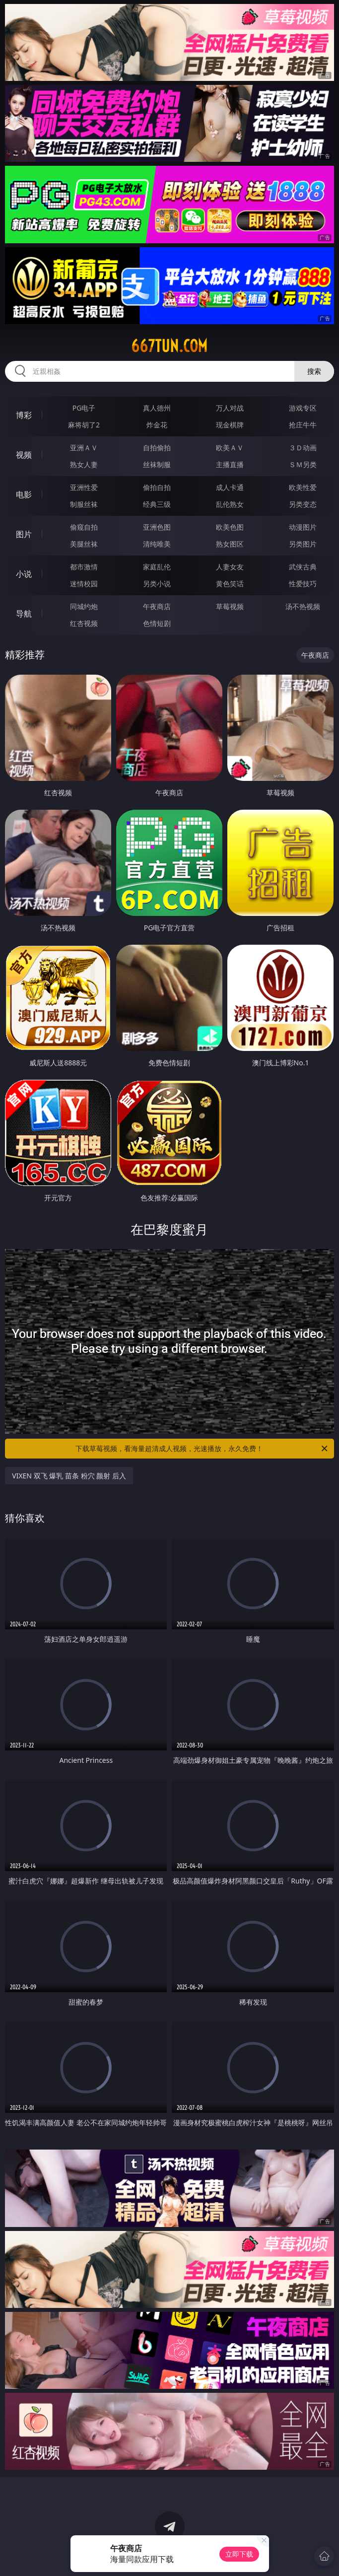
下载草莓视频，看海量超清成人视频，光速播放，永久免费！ (202, 1449)
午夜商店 (157, 606)
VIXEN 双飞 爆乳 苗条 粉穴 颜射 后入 (69, 1475)
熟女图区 (230, 544)
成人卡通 (230, 487)
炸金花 (156, 424)
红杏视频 (84, 623)
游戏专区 (303, 408)
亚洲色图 (157, 527)
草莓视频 (230, 606)
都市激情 (84, 566)
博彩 (24, 415)
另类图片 (303, 544)
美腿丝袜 (84, 544)
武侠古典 (303, 566)
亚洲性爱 (84, 487)
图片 (24, 534)
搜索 (314, 371)
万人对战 (230, 408)
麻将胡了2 (84, 424)
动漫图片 (303, 527)
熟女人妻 (84, 464)
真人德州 (157, 408)
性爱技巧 (303, 583)
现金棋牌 (230, 424)
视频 (24, 454)
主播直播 (230, 464)
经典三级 (157, 504)
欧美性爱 (303, 487)
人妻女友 (230, 566)
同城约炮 (84, 606)
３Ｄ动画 (303, 447)
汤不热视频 (302, 606)
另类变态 (303, 504)
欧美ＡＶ (230, 447)
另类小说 (157, 583)
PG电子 (84, 408)
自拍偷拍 (157, 447)
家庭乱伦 (157, 566)
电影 (24, 494)
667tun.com (169, 346)
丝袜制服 (157, 464)
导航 (24, 613)
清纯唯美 (157, 544)
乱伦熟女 (230, 504)
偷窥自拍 (84, 527)
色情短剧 (157, 623)
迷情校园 (84, 583)
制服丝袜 (84, 504)
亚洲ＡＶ (84, 447)
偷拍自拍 (157, 487)
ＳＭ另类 (303, 464)
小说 (24, 573)
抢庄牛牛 (303, 424)
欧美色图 (230, 527)
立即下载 (239, 2554)
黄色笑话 (230, 583)
